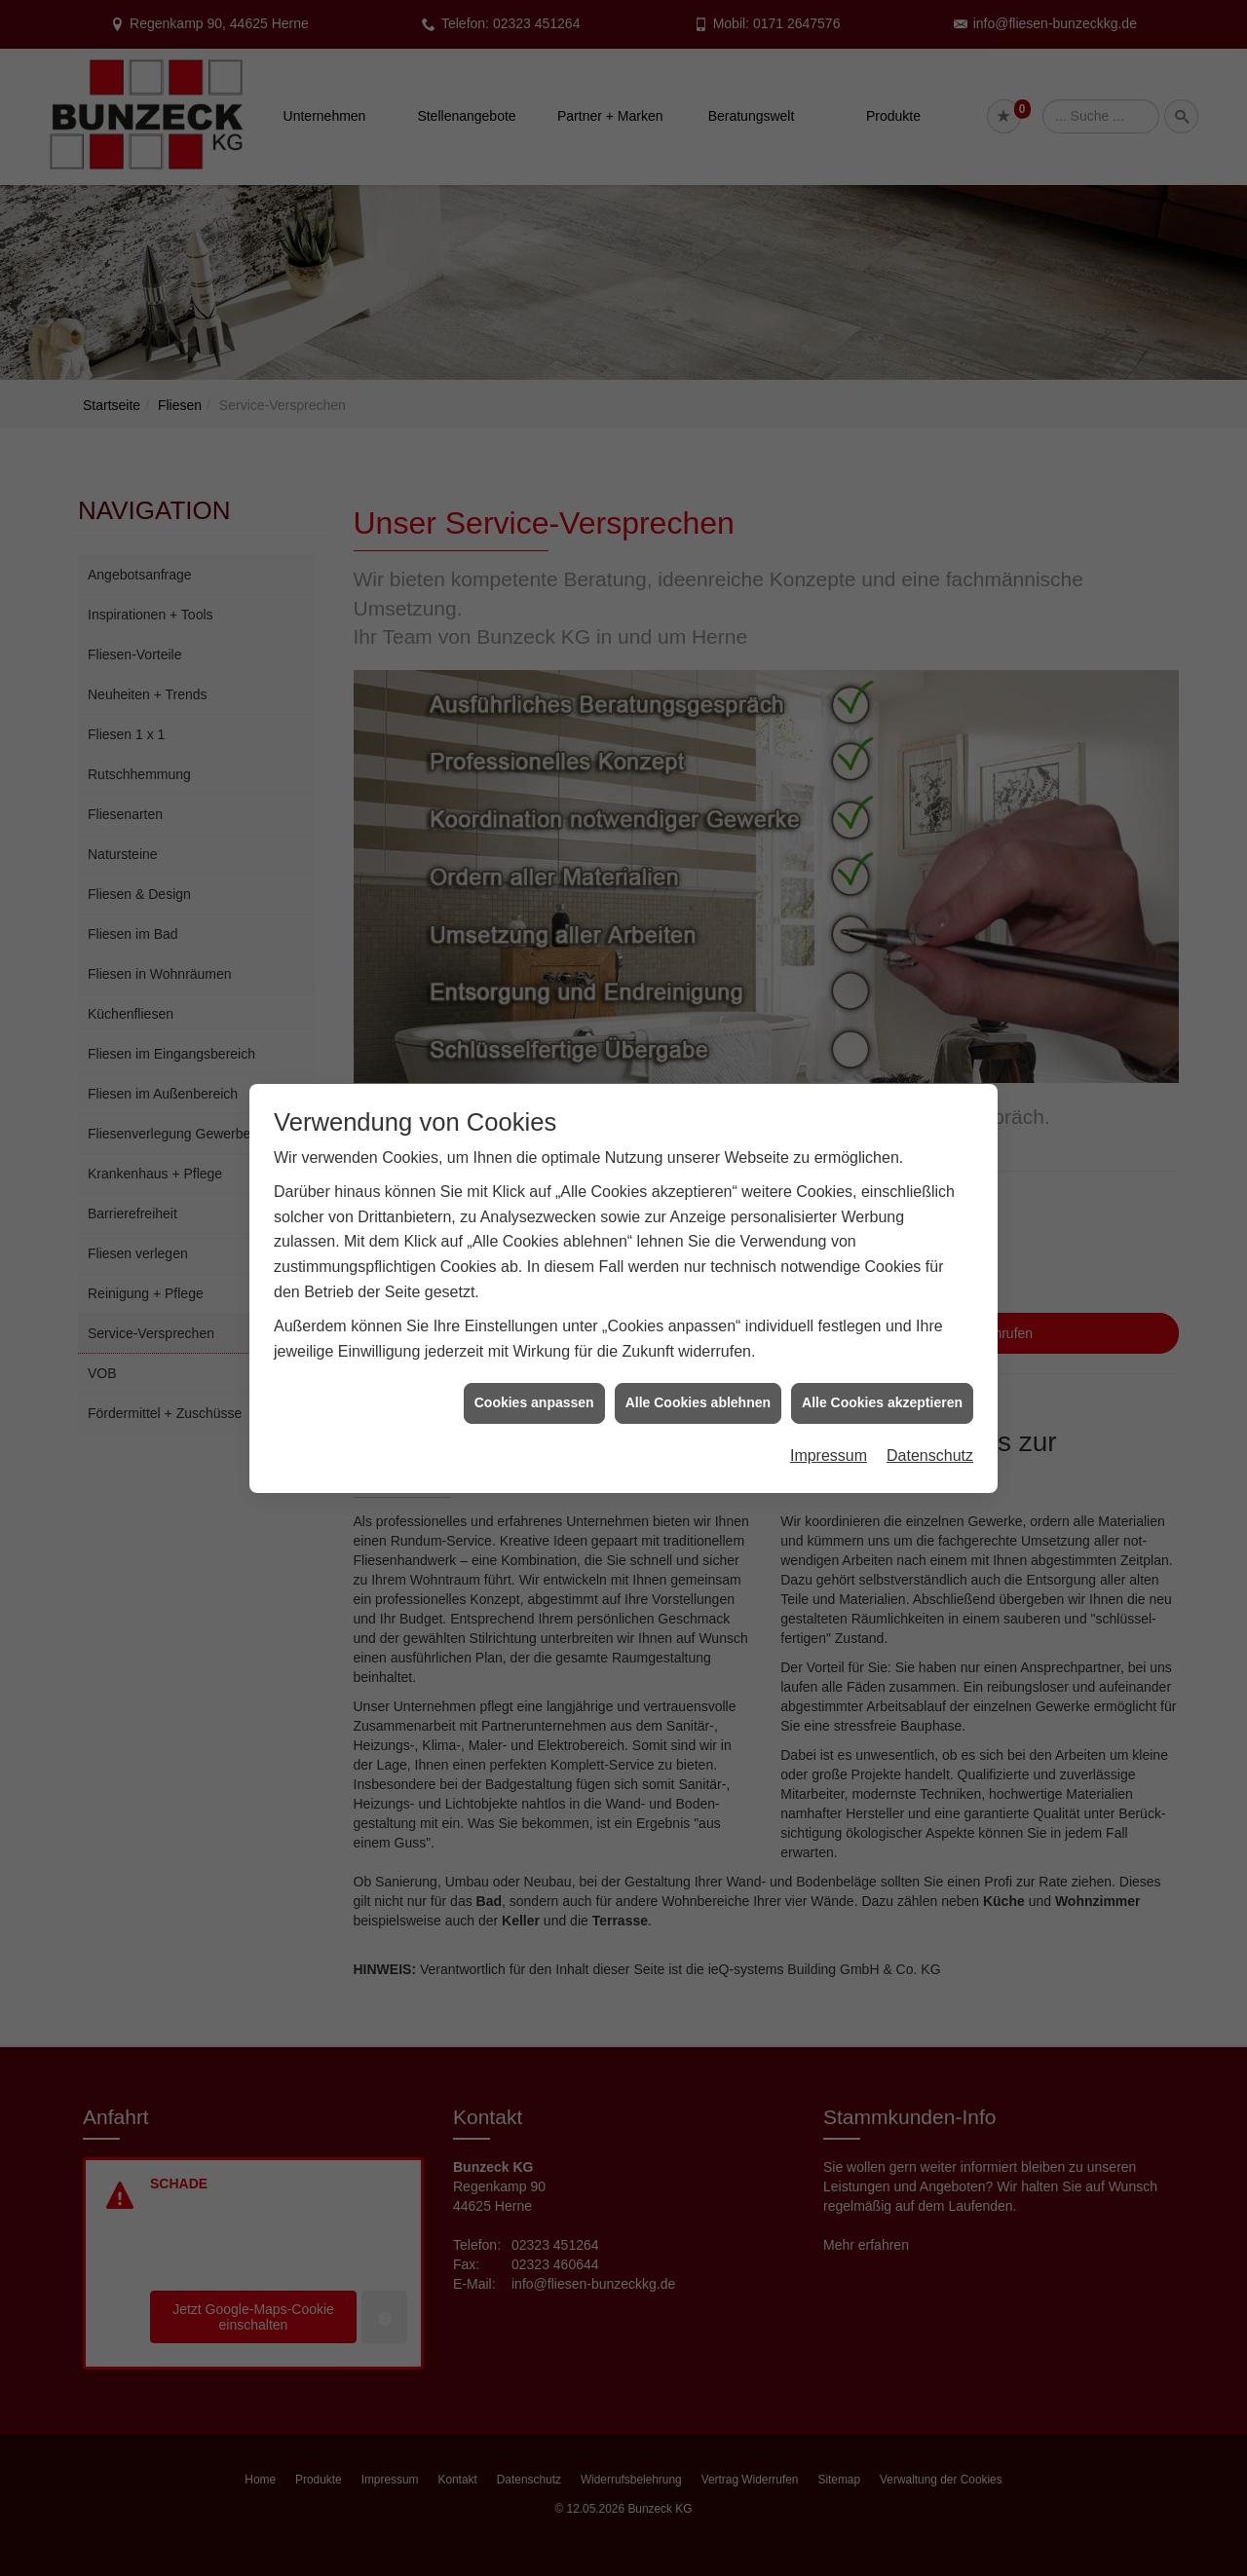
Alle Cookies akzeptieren (882, 1365)
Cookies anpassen (534, 1365)
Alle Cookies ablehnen (698, 1365)
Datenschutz (930, 1418)
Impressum (828, 1418)
